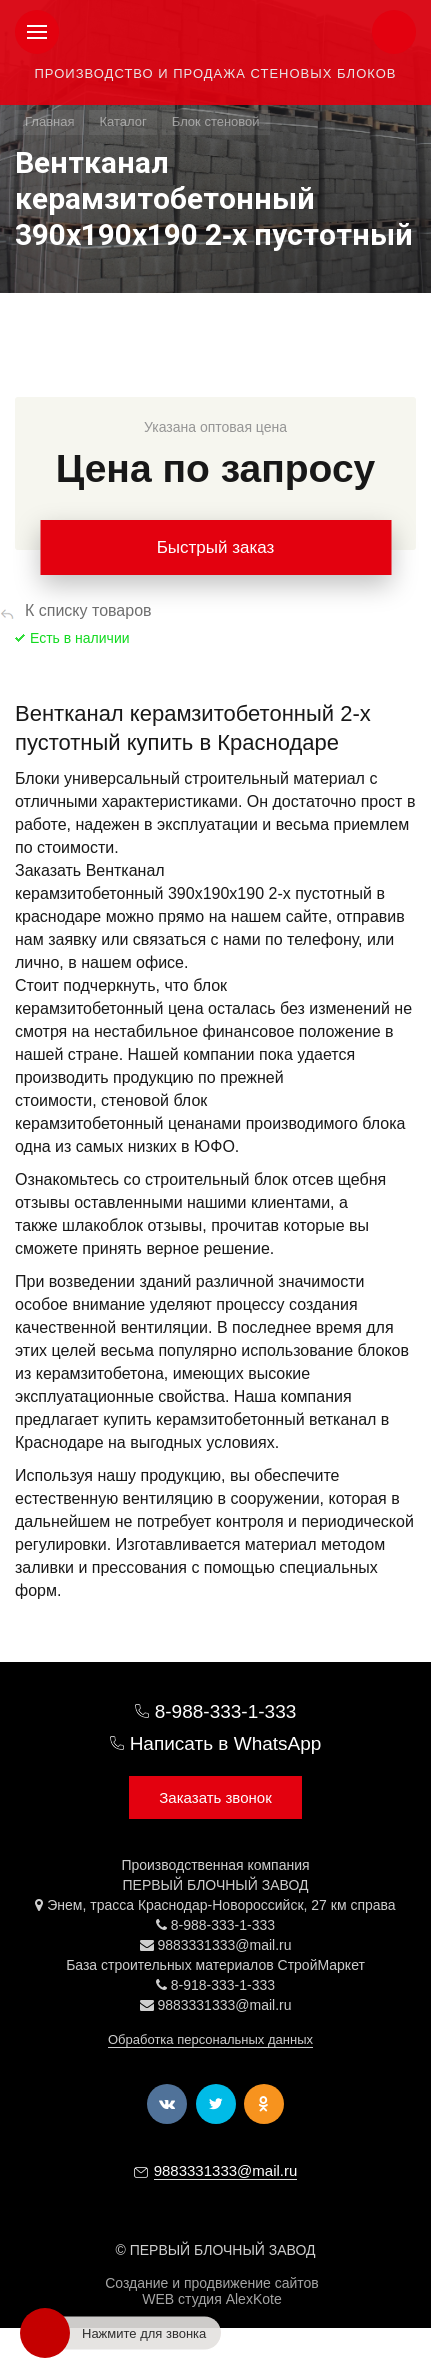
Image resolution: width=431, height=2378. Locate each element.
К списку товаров (88, 610)
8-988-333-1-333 (226, 1711)
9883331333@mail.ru (224, 1945)
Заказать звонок (215, 1797)
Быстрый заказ (216, 547)
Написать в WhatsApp (226, 1743)
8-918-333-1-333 (223, 1985)
